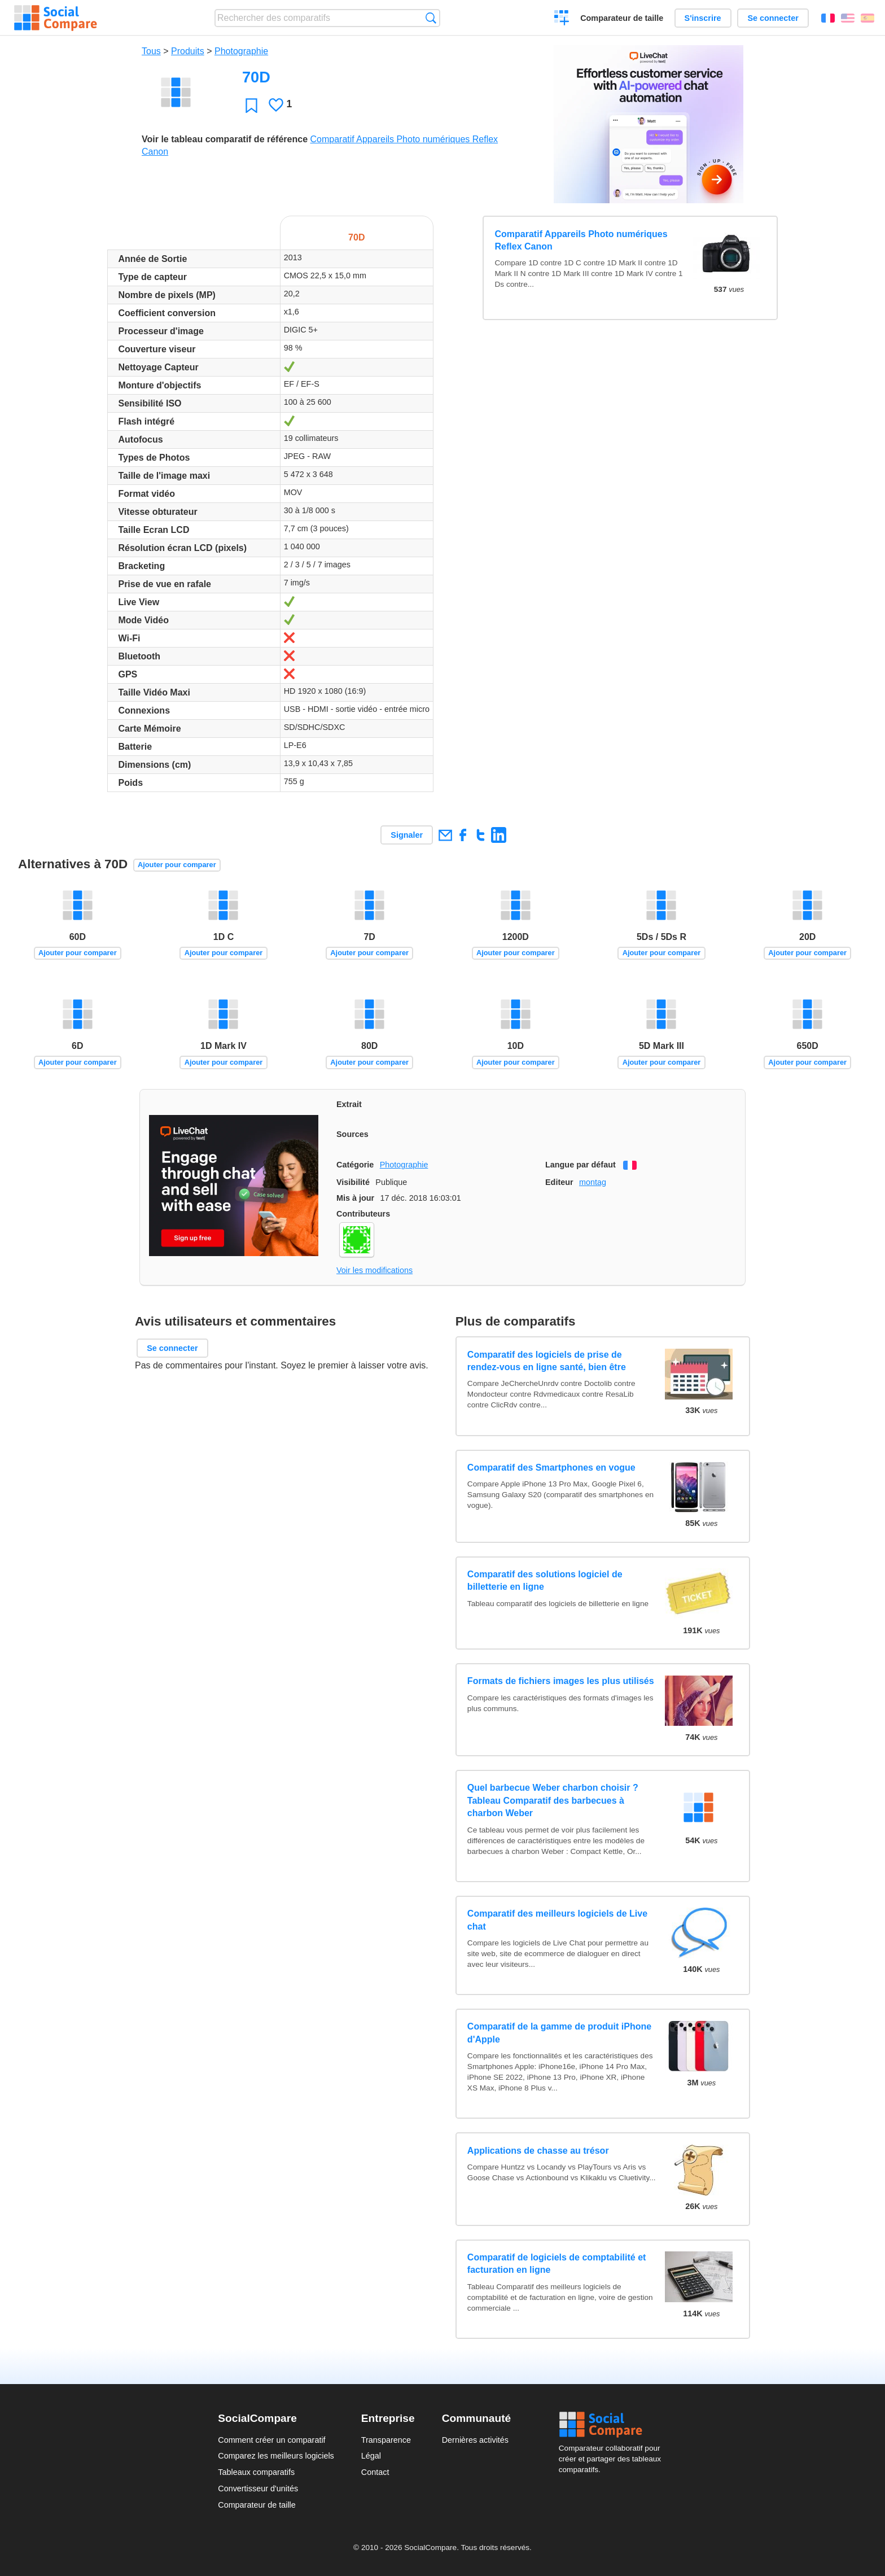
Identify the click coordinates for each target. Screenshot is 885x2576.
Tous (151, 51)
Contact (375, 2472)
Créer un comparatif (561, 19)
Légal (371, 2455)
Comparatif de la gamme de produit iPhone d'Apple (559, 2033)
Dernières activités (475, 2439)
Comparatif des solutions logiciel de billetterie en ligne (545, 1580)
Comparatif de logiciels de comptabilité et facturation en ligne (556, 2264)
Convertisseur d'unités (258, 2488)
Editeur (559, 1182)
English (848, 18)
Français (828, 18)
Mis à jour (355, 1197)
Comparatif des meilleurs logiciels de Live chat (557, 1920)
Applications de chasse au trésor (538, 2150)
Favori (251, 105)
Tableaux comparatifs (256, 2472)
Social (613, 2424)
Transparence (386, 2439)
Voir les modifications (374, 1270)
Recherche (431, 17)
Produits (187, 51)
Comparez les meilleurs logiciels (276, 2455)
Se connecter (772, 18)
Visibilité (353, 1182)
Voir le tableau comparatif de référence (225, 139)
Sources (352, 1134)
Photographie (241, 51)
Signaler (407, 834)
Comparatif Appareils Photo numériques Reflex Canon (581, 240)
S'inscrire (703, 18)
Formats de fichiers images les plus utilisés (560, 1681)
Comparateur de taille (621, 18)
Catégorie (355, 1164)
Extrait (349, 1104)
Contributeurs (363, 1213)
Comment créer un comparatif (271, 2439)
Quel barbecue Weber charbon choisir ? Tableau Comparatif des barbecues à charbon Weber (552, 1800)
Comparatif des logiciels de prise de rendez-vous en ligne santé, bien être (546, 1361)
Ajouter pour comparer (177, 864)
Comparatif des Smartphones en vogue (551, 1467)
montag (592, 1182)
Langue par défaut (580, 1164)
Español (867, 18)
